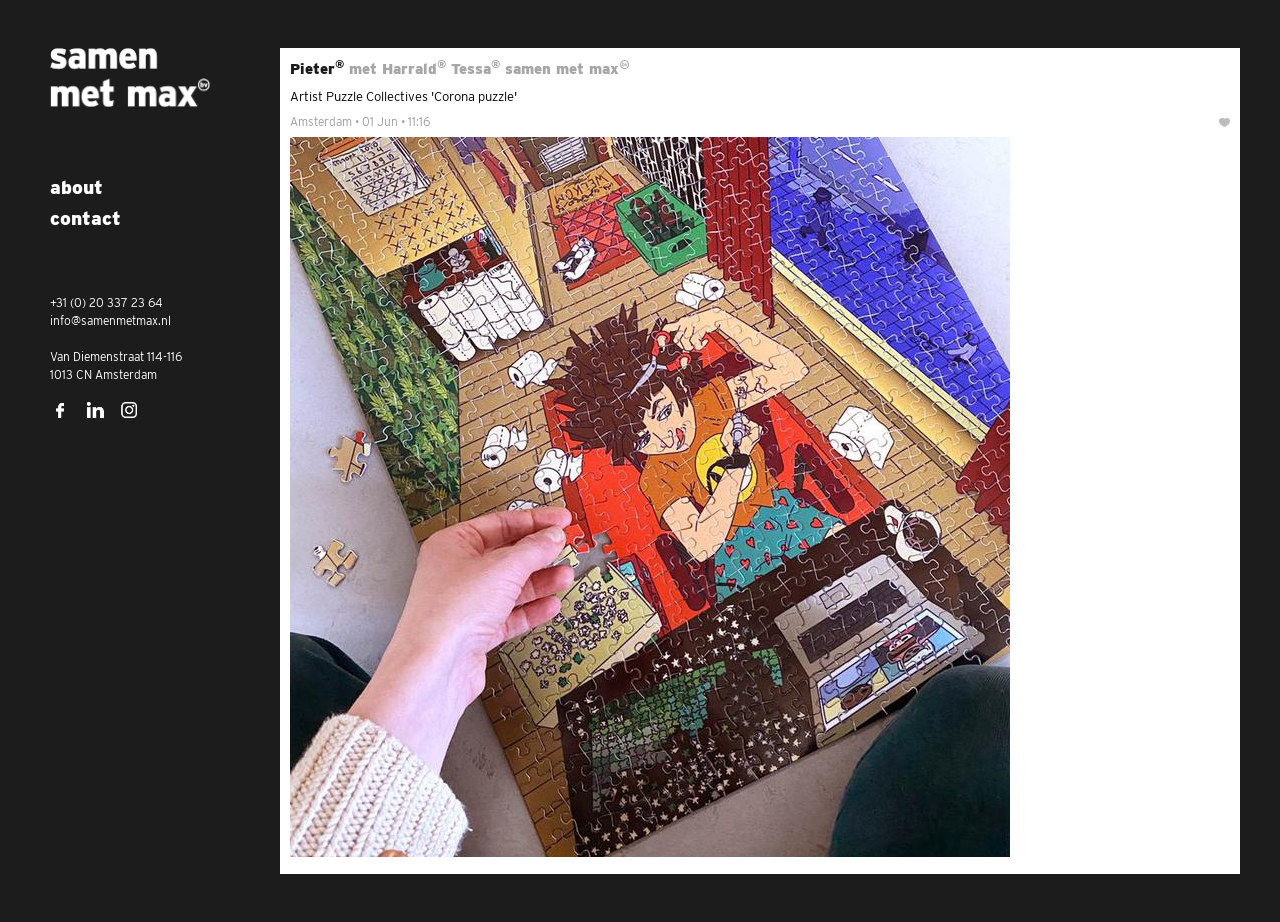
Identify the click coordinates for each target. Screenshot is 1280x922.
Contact (85, 218)
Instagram (130, 410)
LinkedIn (95, 410)
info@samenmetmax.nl (110, 320)
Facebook (60, 410)
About (76, 187)
